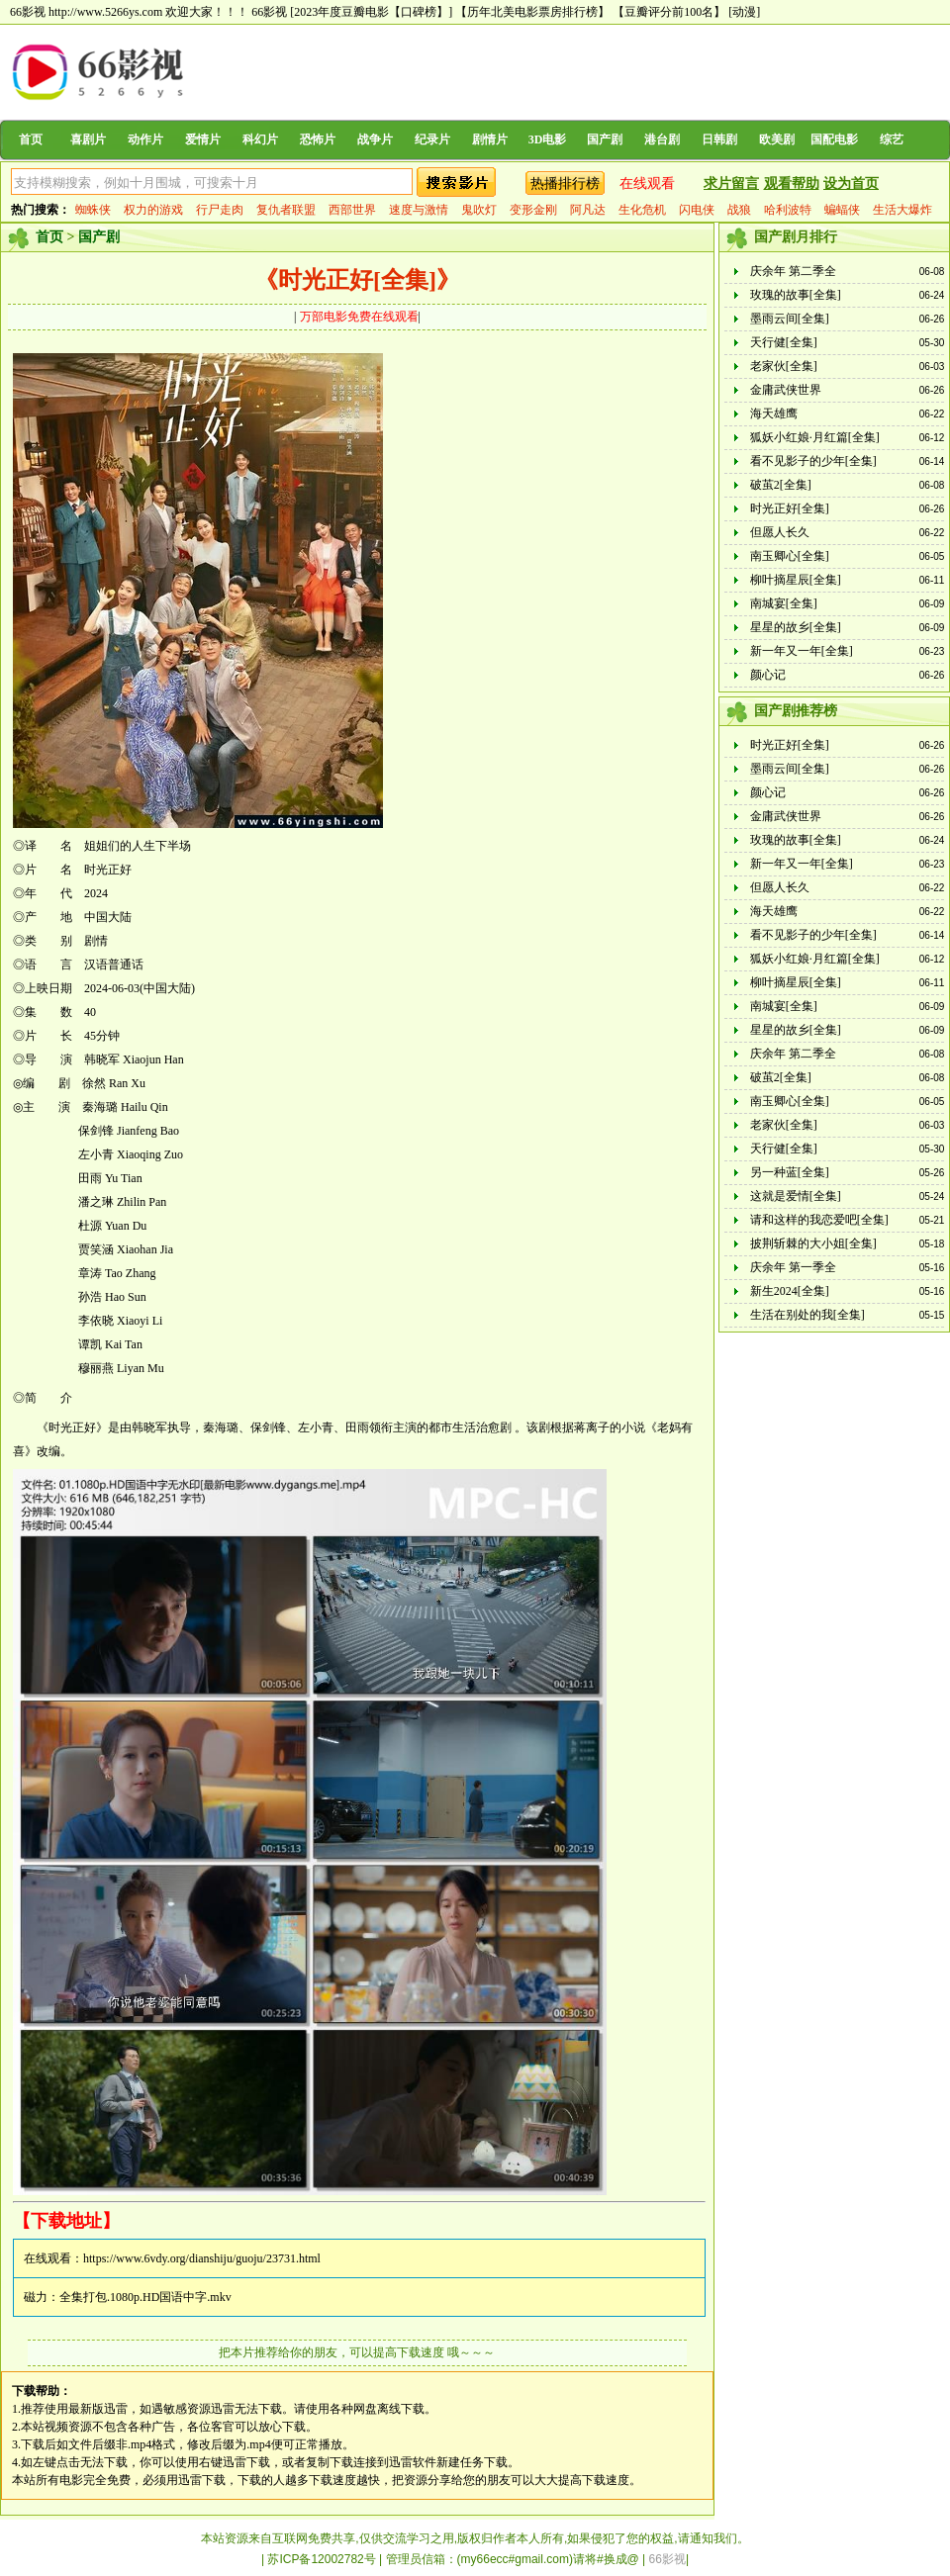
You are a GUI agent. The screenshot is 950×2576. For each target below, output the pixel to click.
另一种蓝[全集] (789, 1172)
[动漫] (744, 12)
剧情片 (490, 139)
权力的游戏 (153, 210)
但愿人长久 (779, 532)
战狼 (739, 210)
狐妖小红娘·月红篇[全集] (815, 437)
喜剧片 (88, 139)
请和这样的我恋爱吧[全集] (819, 1220)
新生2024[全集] (789, 1291)
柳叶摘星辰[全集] (795, 580)
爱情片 (203, 139)
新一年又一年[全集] (801, 651)
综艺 (891, 139)
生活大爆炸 (902, 210)
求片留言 (731, 183)
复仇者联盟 (286, 210)
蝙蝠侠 (842, 210)
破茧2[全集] (780, 485)
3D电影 (547, 139)
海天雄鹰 (774, 413)
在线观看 (647, 183)
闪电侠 (696, 210)
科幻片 (260, 139)
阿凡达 (588, 210)
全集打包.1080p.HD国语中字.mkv (145, 2297)
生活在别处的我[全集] (807, 1315)
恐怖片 (317, 139)
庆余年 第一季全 (793, 1267)
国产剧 (604, 139)
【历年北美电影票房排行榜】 (532, 12)
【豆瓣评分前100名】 (669, 12)
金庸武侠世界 (785, 390)
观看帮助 (791, 183)
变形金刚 (533, 210)
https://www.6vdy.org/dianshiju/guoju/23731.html (202, 2258)
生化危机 (642, 210)
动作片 (145, 139)
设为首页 (851, 183)
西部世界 (352, 210)
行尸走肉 (219, 210)
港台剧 (662, 139)
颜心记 (768, 675)
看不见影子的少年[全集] (813, 461)
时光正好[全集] (789, 508)
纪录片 (432, 139)
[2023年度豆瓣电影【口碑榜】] (371, 12)
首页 (31, 139)
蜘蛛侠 (93, 210)
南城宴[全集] (783, 603)
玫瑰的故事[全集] (795, 295)
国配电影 (834, 139)
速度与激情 (418, 210)
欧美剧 (777, 139)
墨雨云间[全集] (789, 318)
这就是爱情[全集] (795, 1196)
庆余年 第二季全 (793, 271)
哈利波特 (787, 210)
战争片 (375, 139)
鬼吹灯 (479, 210)
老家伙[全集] (783, 366)
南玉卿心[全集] (789, 556)
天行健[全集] (783, 342)
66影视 (269, 12)
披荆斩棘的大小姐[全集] (813, 1243)
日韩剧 (719, 139)
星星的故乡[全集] (795, 627)
